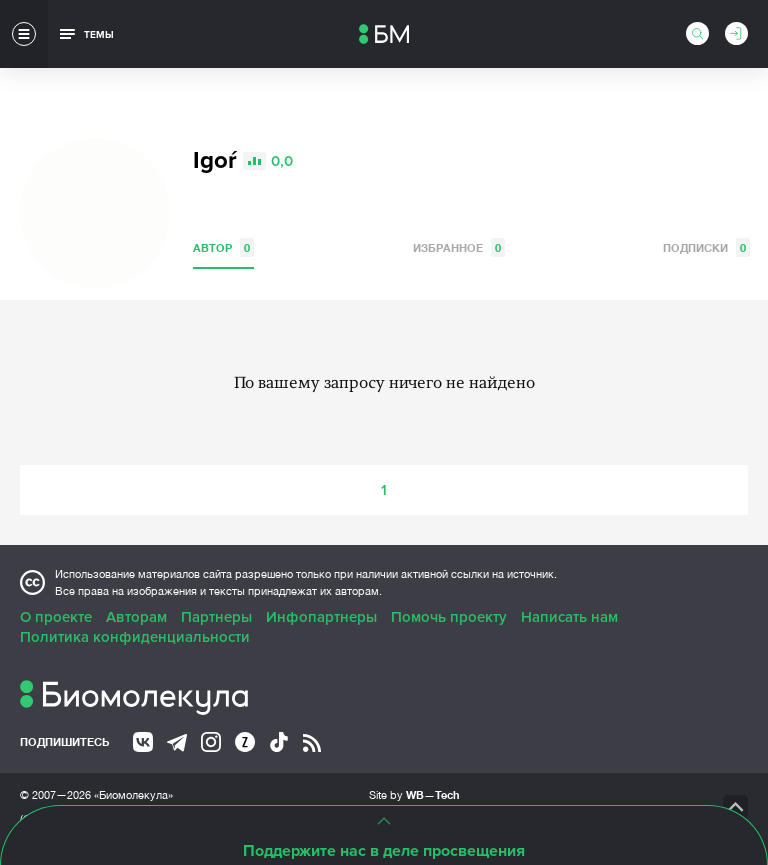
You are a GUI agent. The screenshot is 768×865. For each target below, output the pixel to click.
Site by (414, 794)
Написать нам (569, 617)
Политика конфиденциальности (135, 637)
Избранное (459, 247)
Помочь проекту (449, 617)
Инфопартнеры (321, 617)
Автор (223, 247)
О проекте (56, 617)
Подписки (706, 247)
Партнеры (216, 617)
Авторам (136, 617)
